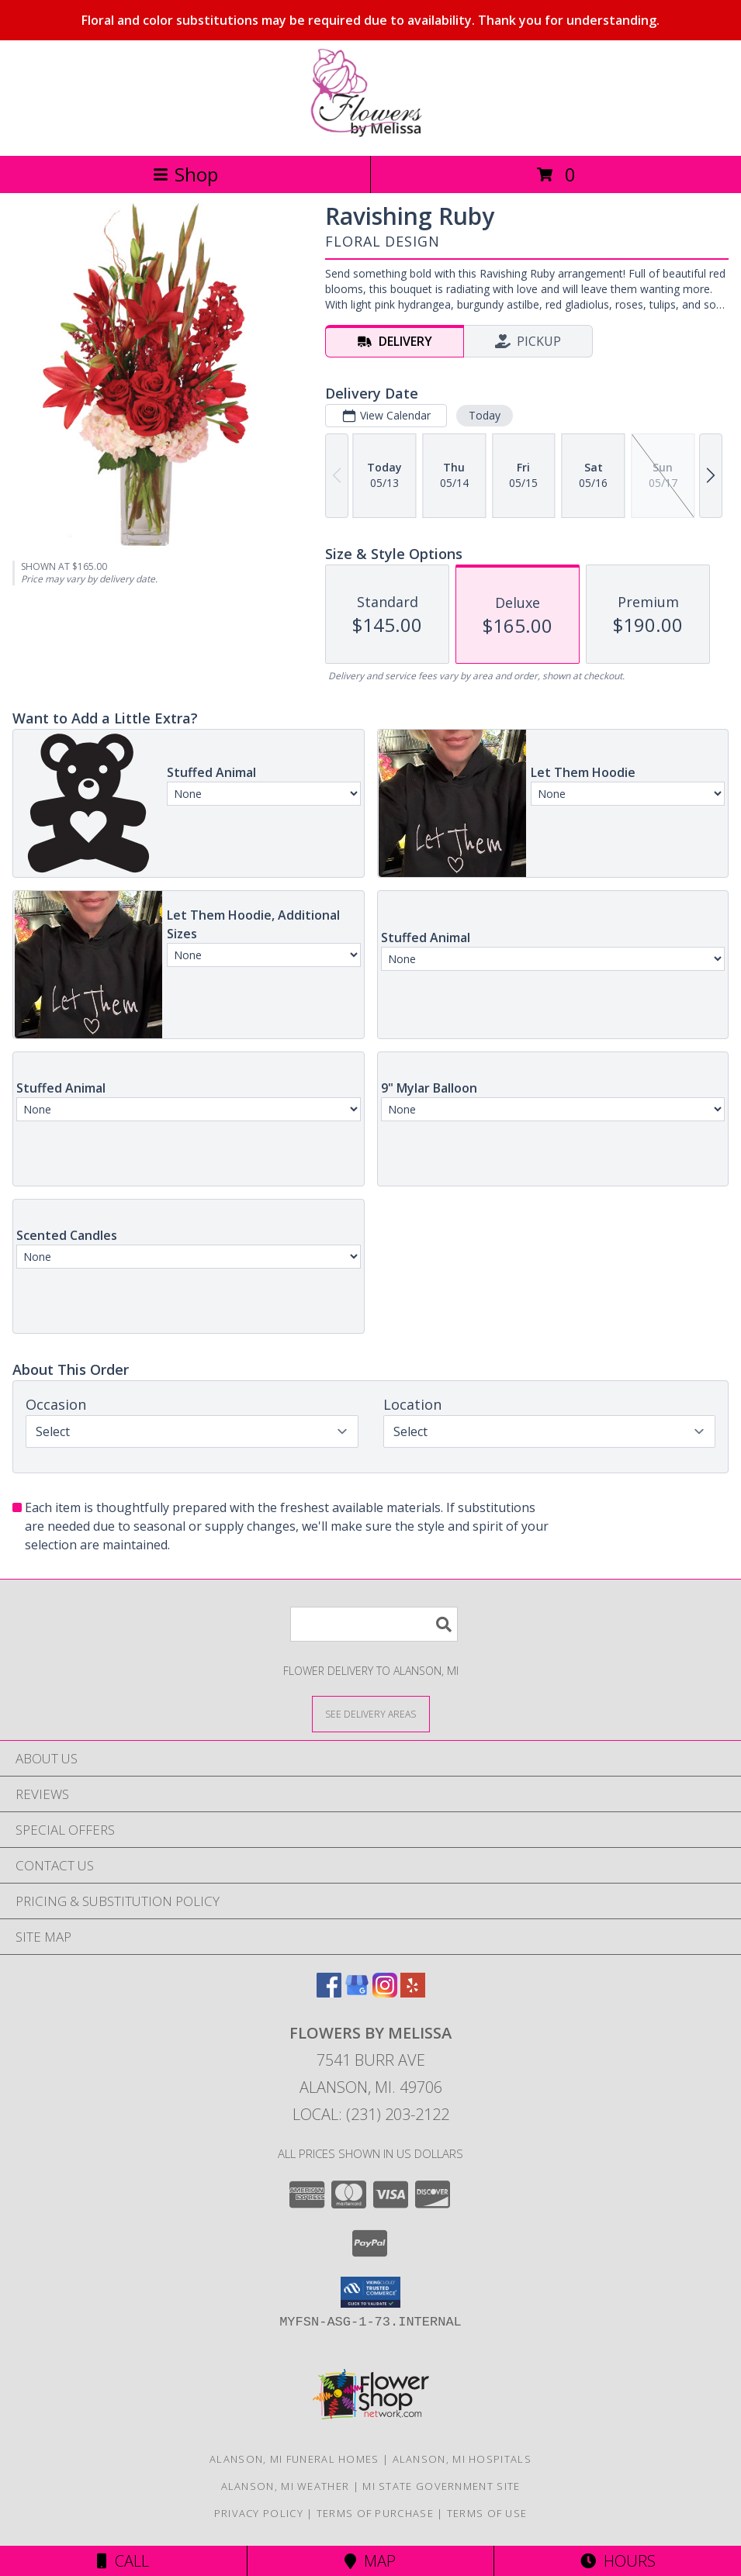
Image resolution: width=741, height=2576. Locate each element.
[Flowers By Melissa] (370, 133)
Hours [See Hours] (618, 2560)
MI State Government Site (441, 2486)
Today (484, 415)
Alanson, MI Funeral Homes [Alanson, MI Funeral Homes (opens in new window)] (294, 2459)
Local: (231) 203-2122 (371, 2114)
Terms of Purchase (375, 2513)
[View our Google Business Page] (357, 1992)
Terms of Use (487, 2513)
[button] (370, 2292)
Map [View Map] (370, 2560)
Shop (185, 174)
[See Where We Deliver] (371, 1713)
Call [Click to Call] (123, 2560)
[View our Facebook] (329, 1992)
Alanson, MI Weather (285, 2486)
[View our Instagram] (384, 1992)
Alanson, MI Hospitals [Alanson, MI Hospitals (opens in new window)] (462, 2459)
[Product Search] (374, 1624)
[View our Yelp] (412, 1992)
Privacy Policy (258, 2513)
